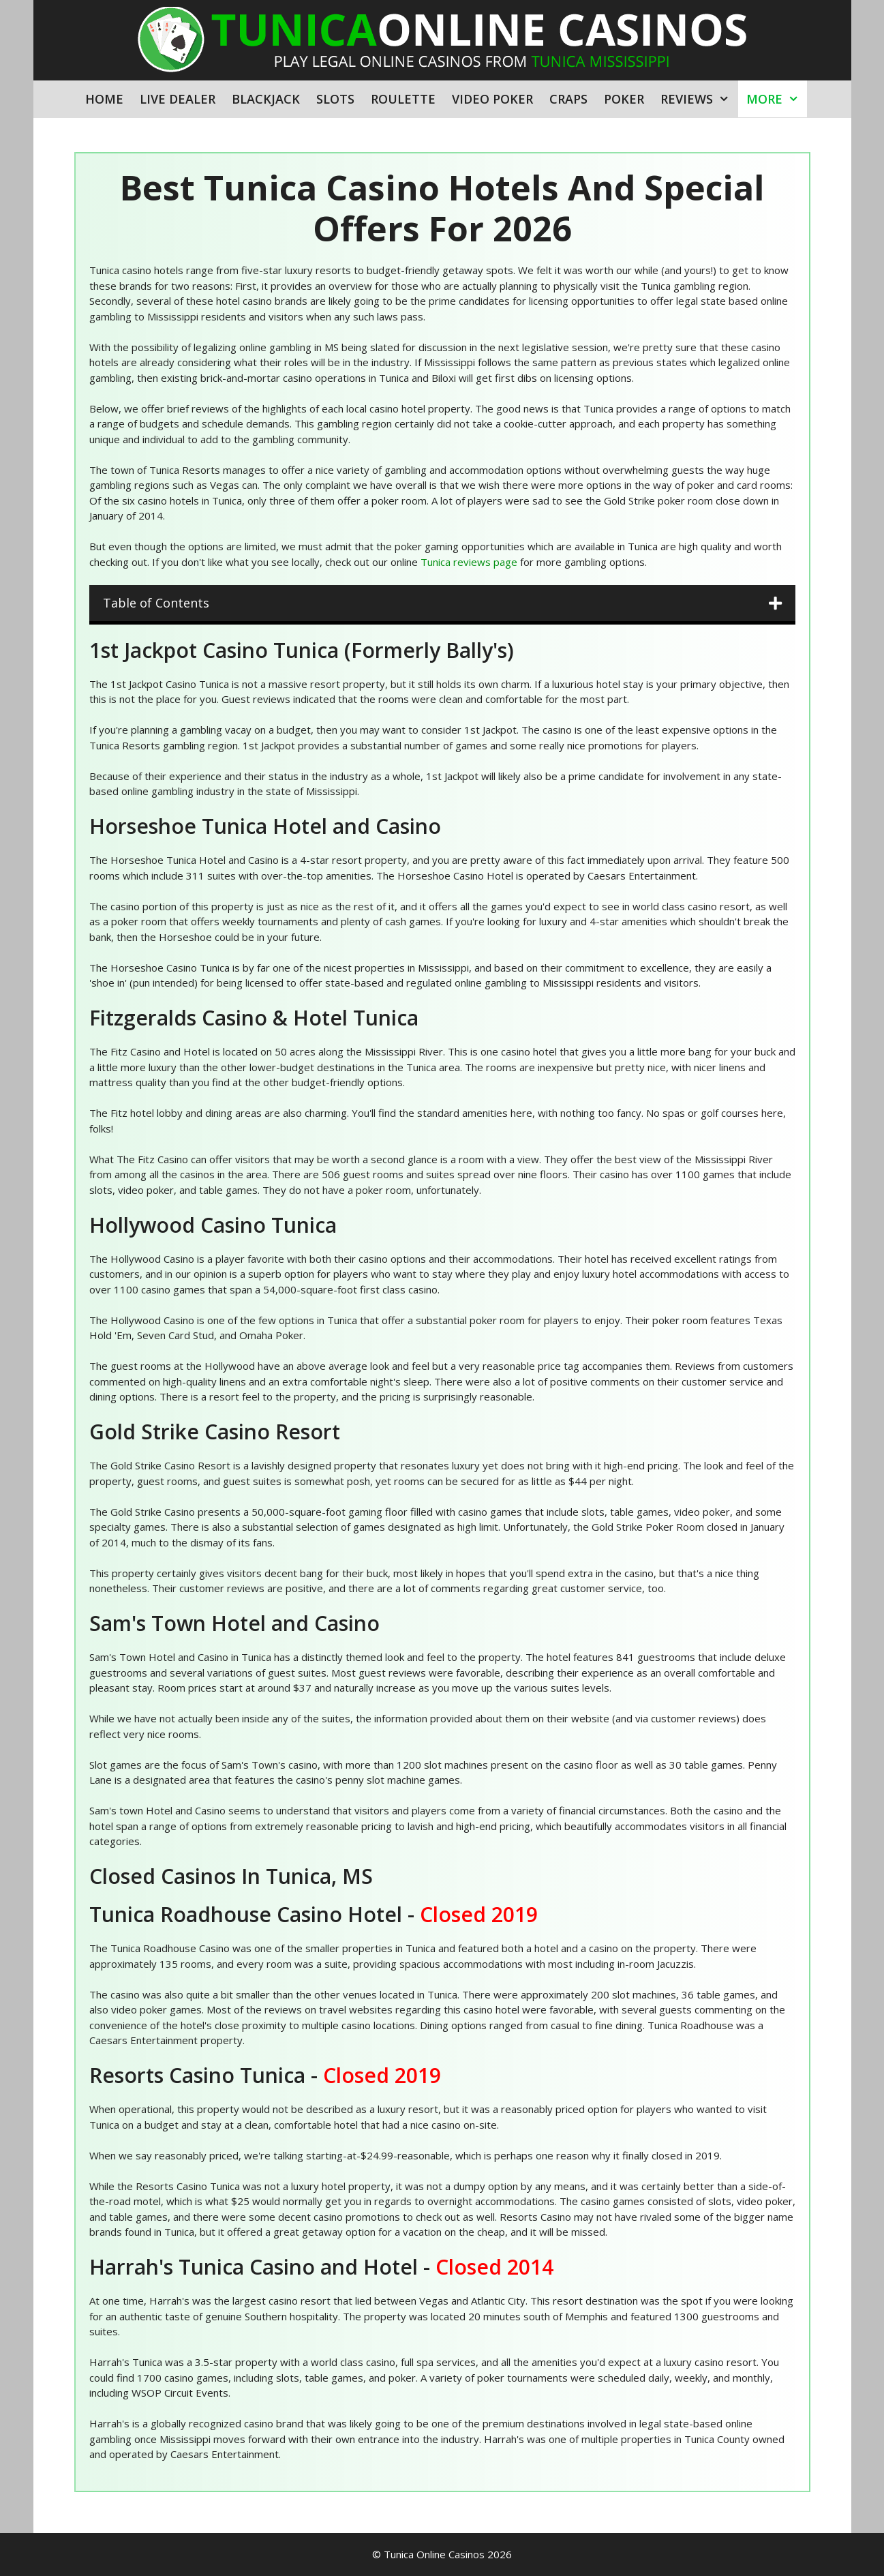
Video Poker (492, 99)
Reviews (698, 98)
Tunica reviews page (469, 562)
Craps (568, 99)
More (776, 98)
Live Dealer (177, 99)
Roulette (403, 99)
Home (104, 99)
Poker (624, 99)
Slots (335, 99)
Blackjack (266, 99)
